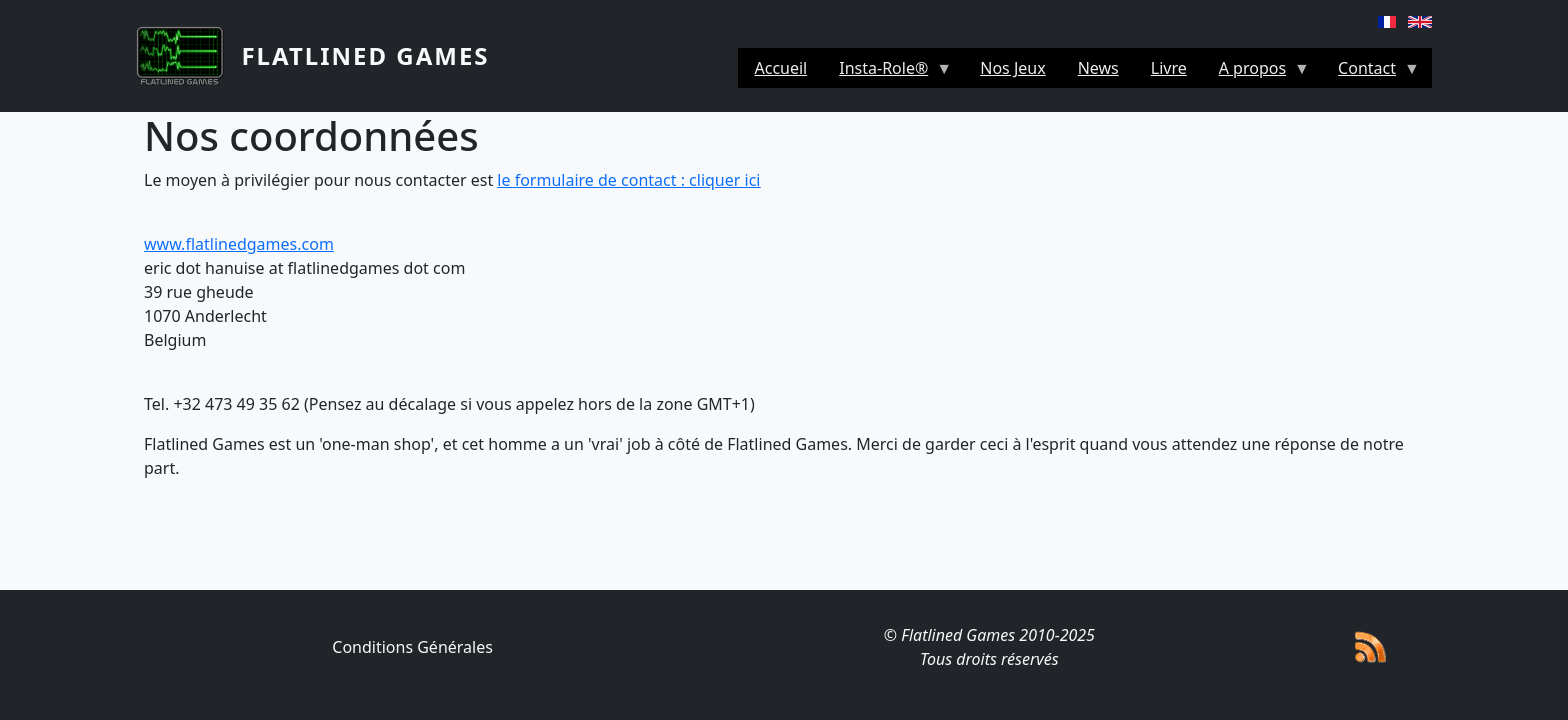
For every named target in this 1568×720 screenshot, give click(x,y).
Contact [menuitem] (1371, 72)
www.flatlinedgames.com (239, 244)
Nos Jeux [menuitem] (1012, 68)
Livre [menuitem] (1169, 68)
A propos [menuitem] (1256, 72)
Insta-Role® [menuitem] (887, 72)
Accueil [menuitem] (780, 68)
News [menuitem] (1098, 68)
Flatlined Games (365, 55)
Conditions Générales (412, 647)
